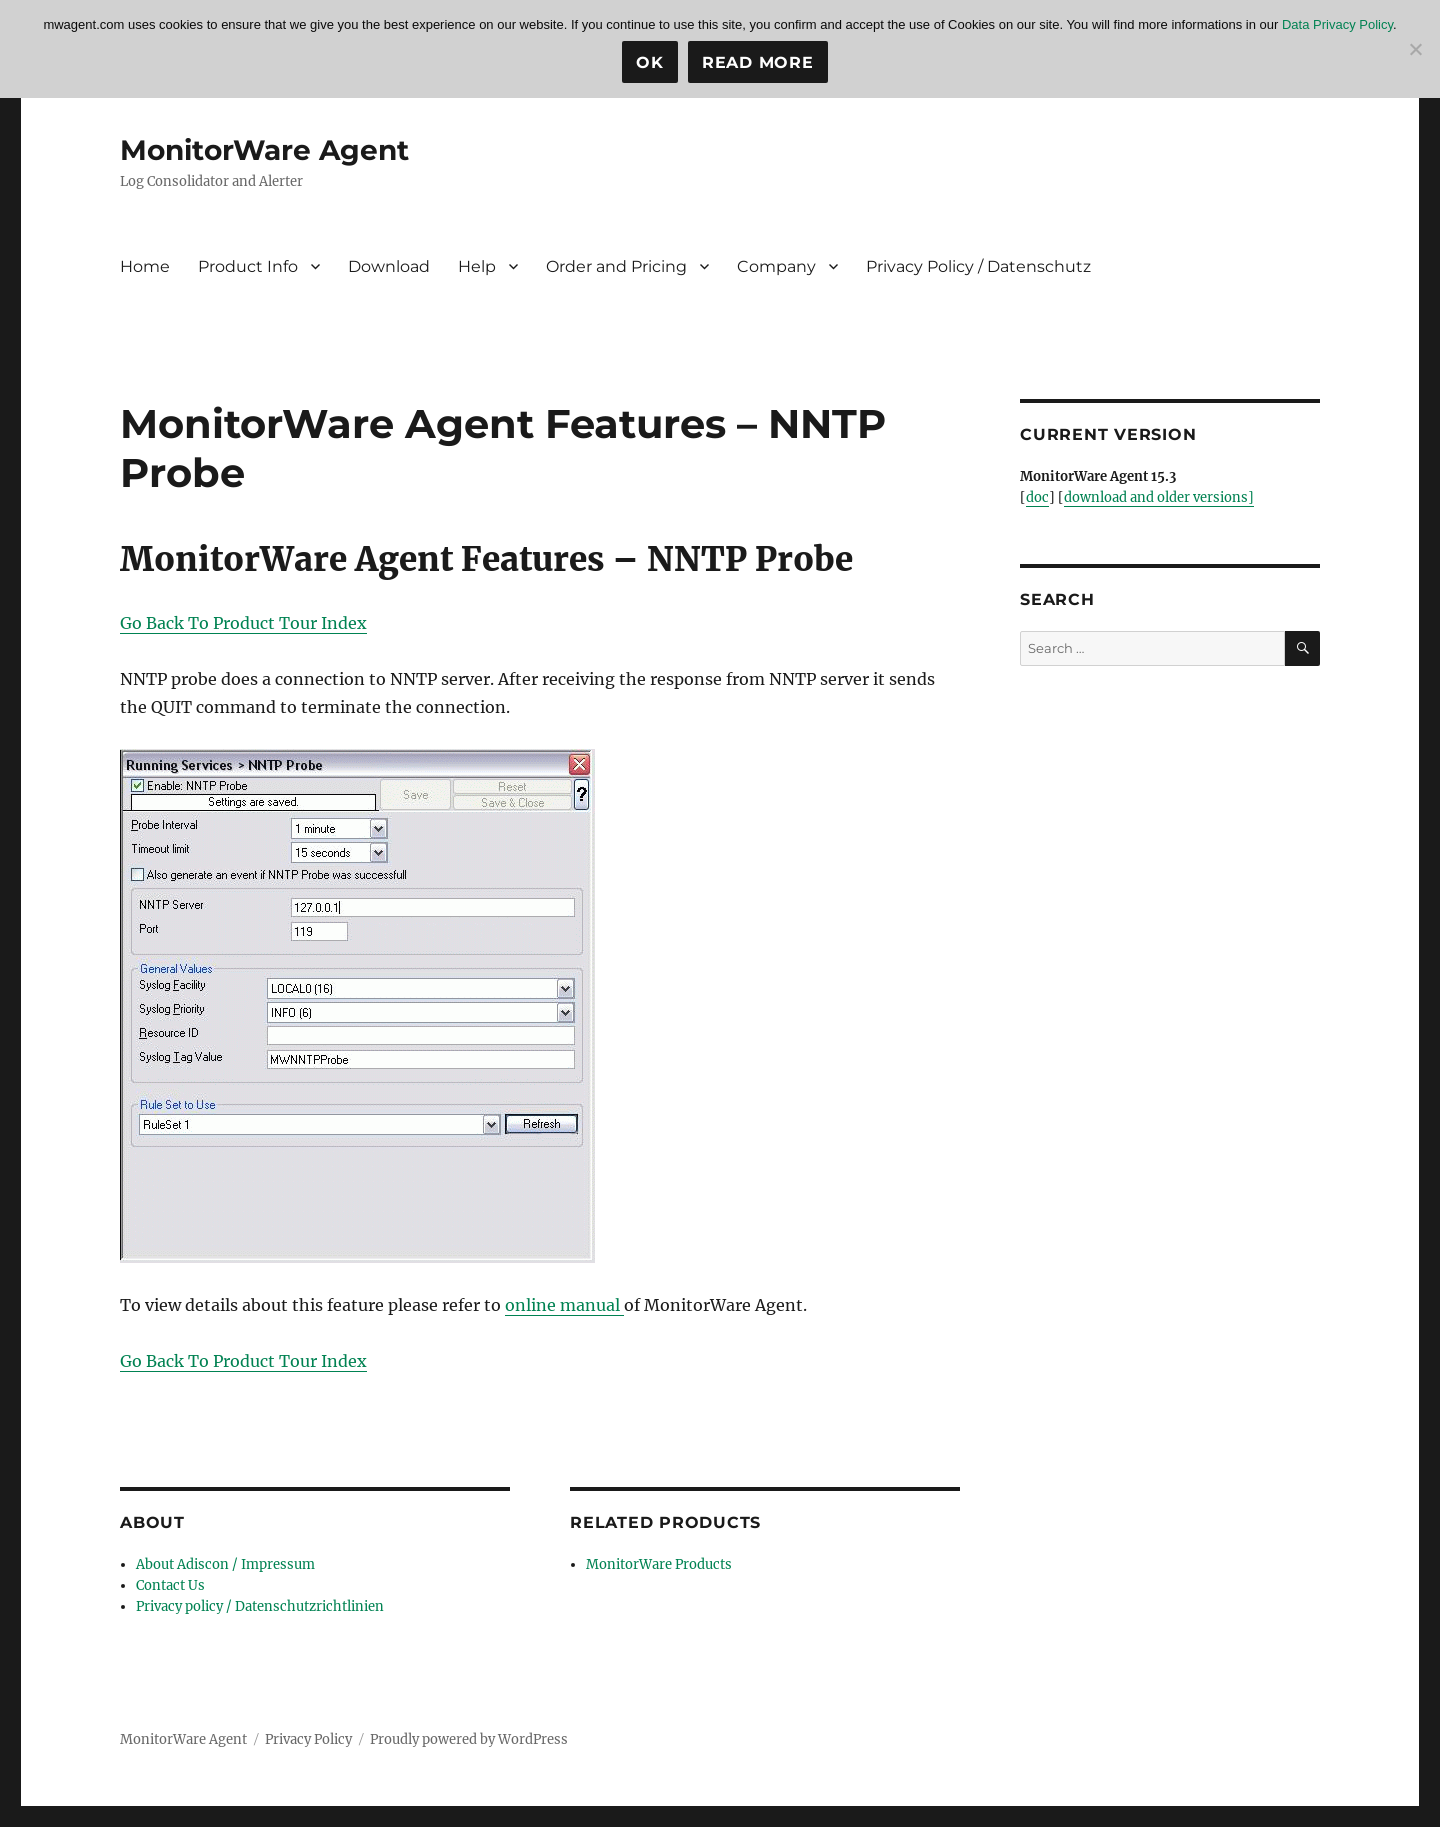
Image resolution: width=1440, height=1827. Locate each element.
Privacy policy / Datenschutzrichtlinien (260, 1606)
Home (145, 266)
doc (1037, 497)
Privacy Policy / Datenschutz (978, 266)
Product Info (248, 266)
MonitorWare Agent (264, 150)
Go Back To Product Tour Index (243, 623)
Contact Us (170, 1585)
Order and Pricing (616, 266)
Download (389, 266)
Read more (758, 62)
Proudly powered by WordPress (469, 1739)
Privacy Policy (308, 1739)
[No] (1415, 49)
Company (776, 266)
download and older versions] (1159, 497)
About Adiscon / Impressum (225, 1564)
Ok (650, 62)
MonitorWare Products (659, 1564)
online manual (564, 1305)
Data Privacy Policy (1337, 24)
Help (477, 266)
